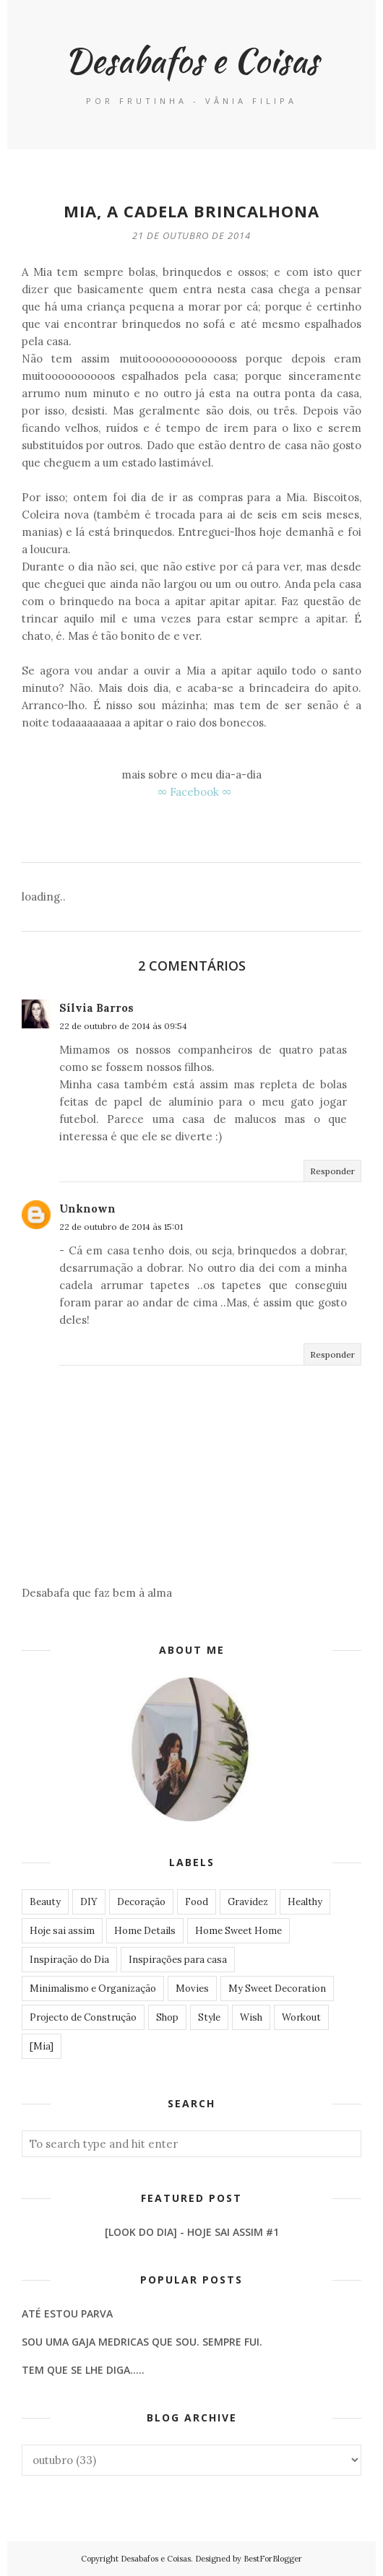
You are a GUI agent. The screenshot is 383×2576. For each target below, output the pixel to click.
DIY (89, 1902)
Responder (332, 1171)
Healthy (305, 1902)
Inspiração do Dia (69, 1959)
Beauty (45, 1902)
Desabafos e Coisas (191, 59)
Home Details (145, 1931)
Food (196, 1902)
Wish (251, 2017)
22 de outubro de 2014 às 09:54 (123, 1025)
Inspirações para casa (178, 1959)
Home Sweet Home (238, 1931)
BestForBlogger (273, 2559)
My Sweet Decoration (277, 1988)
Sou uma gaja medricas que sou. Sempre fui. (142, 2342)
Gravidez (248, 1902)
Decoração (141, 1902)
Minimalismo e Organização (93, 1988)
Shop (167, 2017)
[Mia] (41, 2046)
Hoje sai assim (62, 1931)
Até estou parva (67, 2313)
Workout (301, 2017)
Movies (192, 1988)
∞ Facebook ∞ (194, 792)
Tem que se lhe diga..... (83, 2370)
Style (209, 2017)
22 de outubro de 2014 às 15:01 (121, 1226)
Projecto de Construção (83, 2017)
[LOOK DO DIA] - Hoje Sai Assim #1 (192, 2232)
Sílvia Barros (96, 1008)
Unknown (87, 1208)
